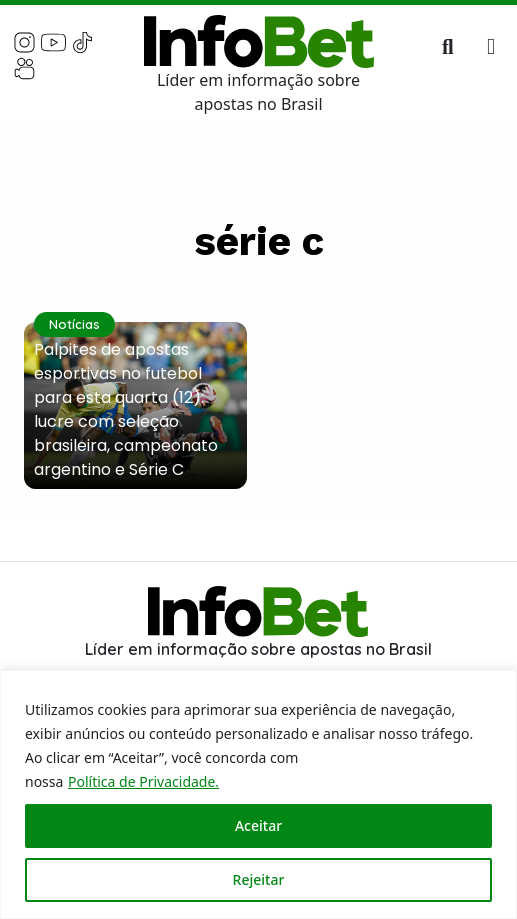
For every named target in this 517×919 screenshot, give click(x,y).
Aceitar (258, 825)
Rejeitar (259, 879)
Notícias (74, 324)
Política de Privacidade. (143, 781)
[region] (258, 794)
